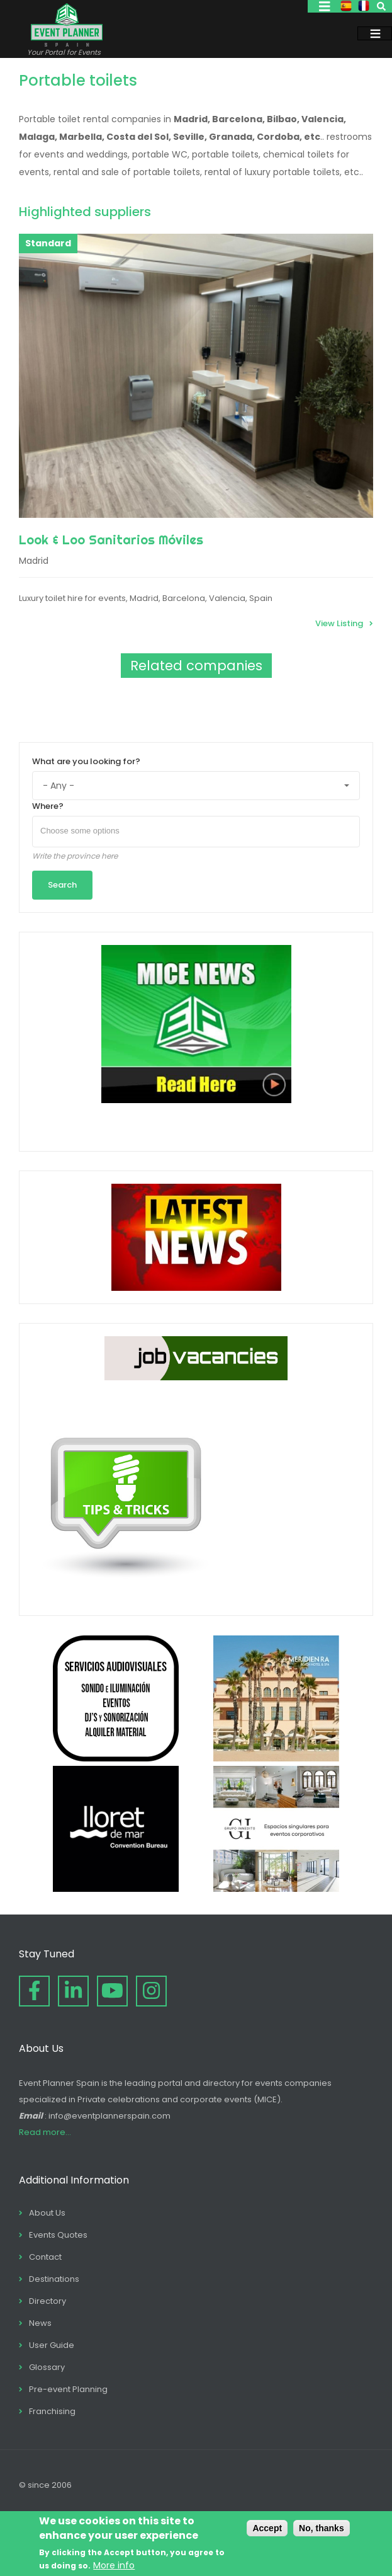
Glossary (47, 2367)
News (40, 2323)
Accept (267, 2528)
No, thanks (321, 2528)
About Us (47, 2213)
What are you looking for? (86, 761)
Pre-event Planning (68, 2389)
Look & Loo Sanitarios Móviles (111, 539)
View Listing (339, 623)
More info (114, 2565)
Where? (48, 806)
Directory (47, 2301)
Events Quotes (58, 2235)
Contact (45, 2257)
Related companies (196, 665)
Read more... (45, 2132)
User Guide (51, 2345)
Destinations (54, 2279)
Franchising (52, 2411)
